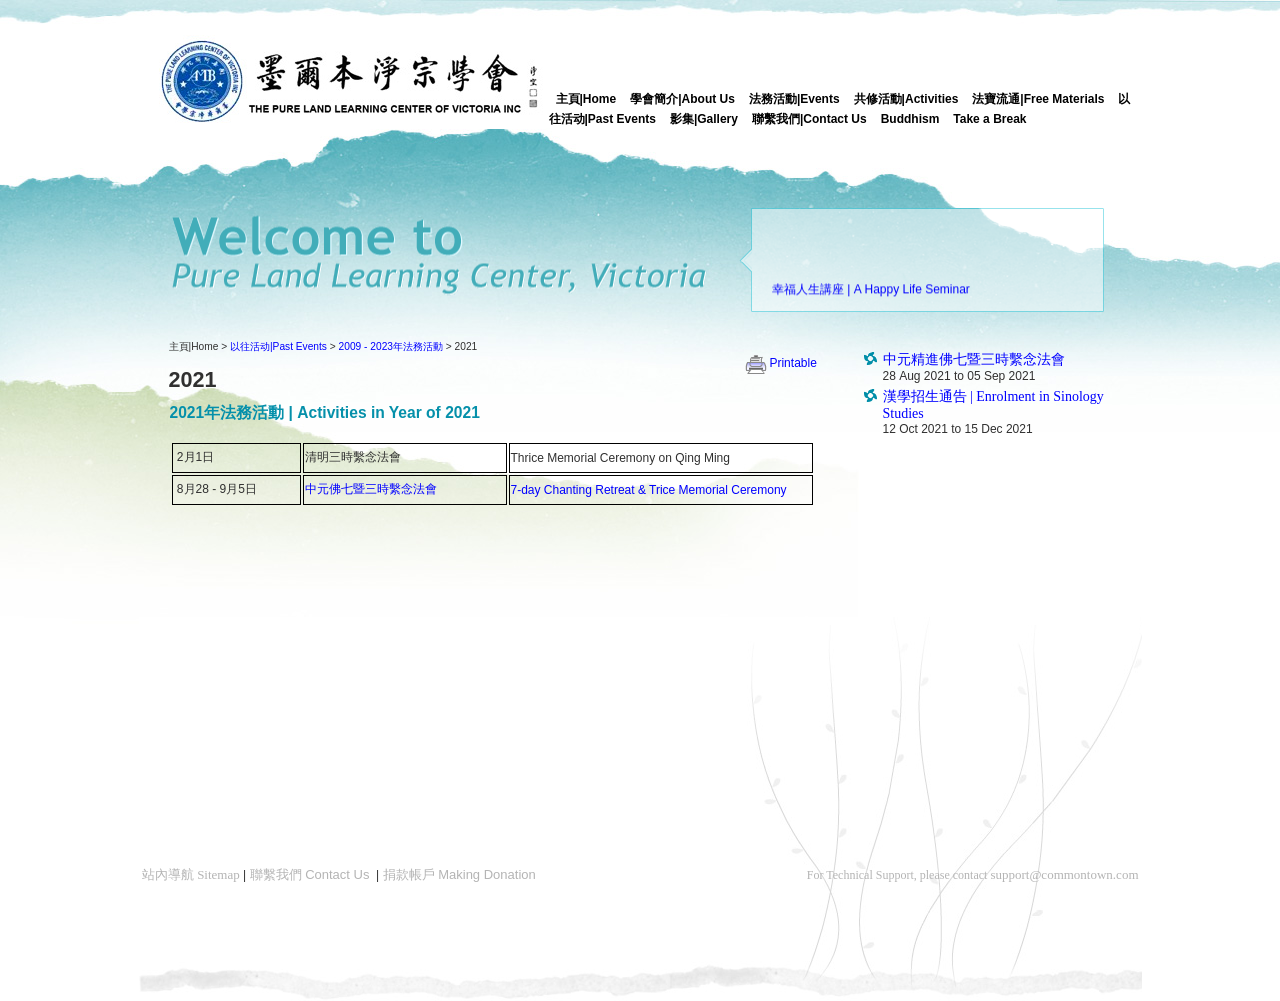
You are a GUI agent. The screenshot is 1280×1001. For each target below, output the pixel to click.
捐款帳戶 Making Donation (459, 874)
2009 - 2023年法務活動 (391, 346)
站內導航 (191, 874)
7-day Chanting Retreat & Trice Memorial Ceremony (649, 490)
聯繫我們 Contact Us (310, 874)
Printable (780, 363)
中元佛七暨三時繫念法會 (371, 489)
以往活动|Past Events (278, 346)
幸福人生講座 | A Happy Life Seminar (871, 292)
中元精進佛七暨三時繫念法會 (974, 359)
